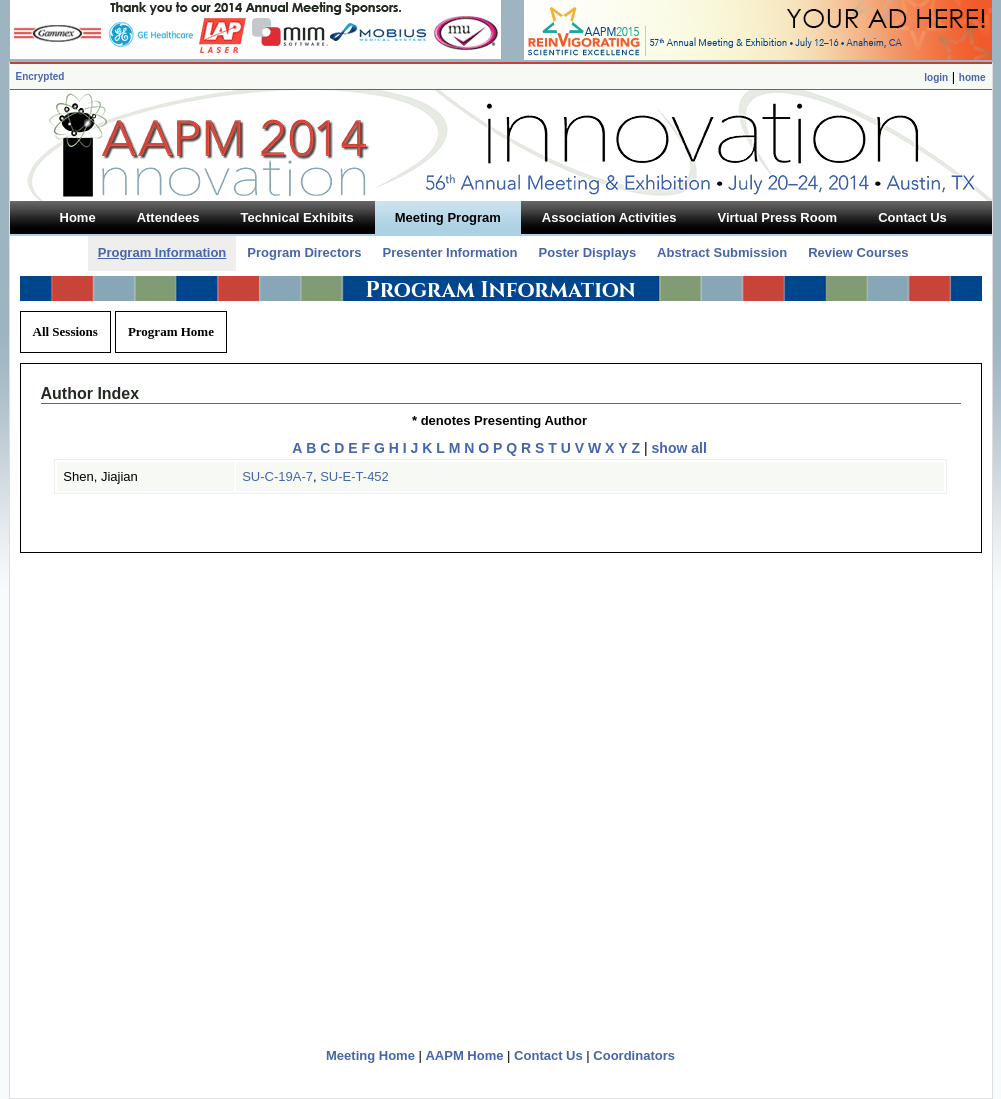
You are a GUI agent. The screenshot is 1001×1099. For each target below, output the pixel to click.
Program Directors (304, 252)
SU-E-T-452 (354, 476)
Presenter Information (449, 252)
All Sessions (65, 331)
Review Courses (858, 252)
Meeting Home (370, 1055)
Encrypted (40, 76)
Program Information (162, 252)
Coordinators (634, 1055)
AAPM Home (464, 1055)
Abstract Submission (722, 252)
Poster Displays (588, 252)
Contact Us (548, 1055)
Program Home (171, 331)
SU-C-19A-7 (277, 476)
